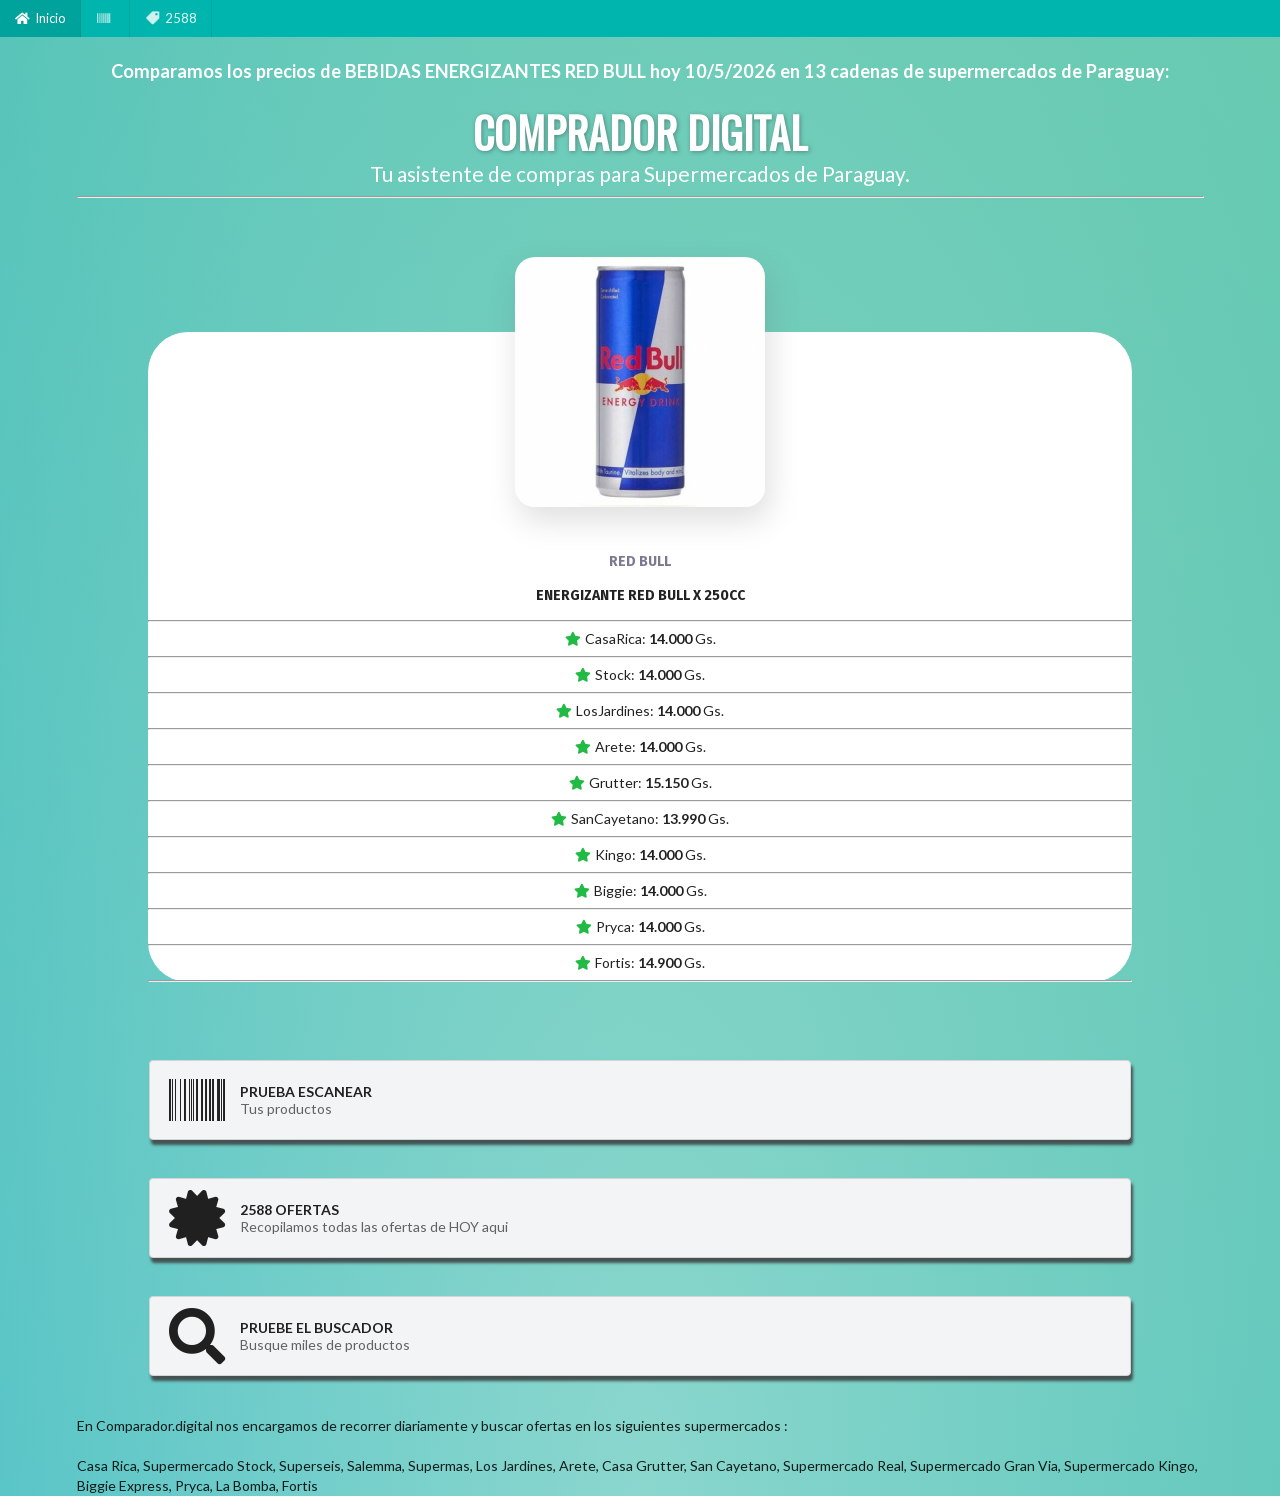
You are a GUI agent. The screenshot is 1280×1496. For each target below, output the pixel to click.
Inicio (40, 18)
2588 (171, 18)
